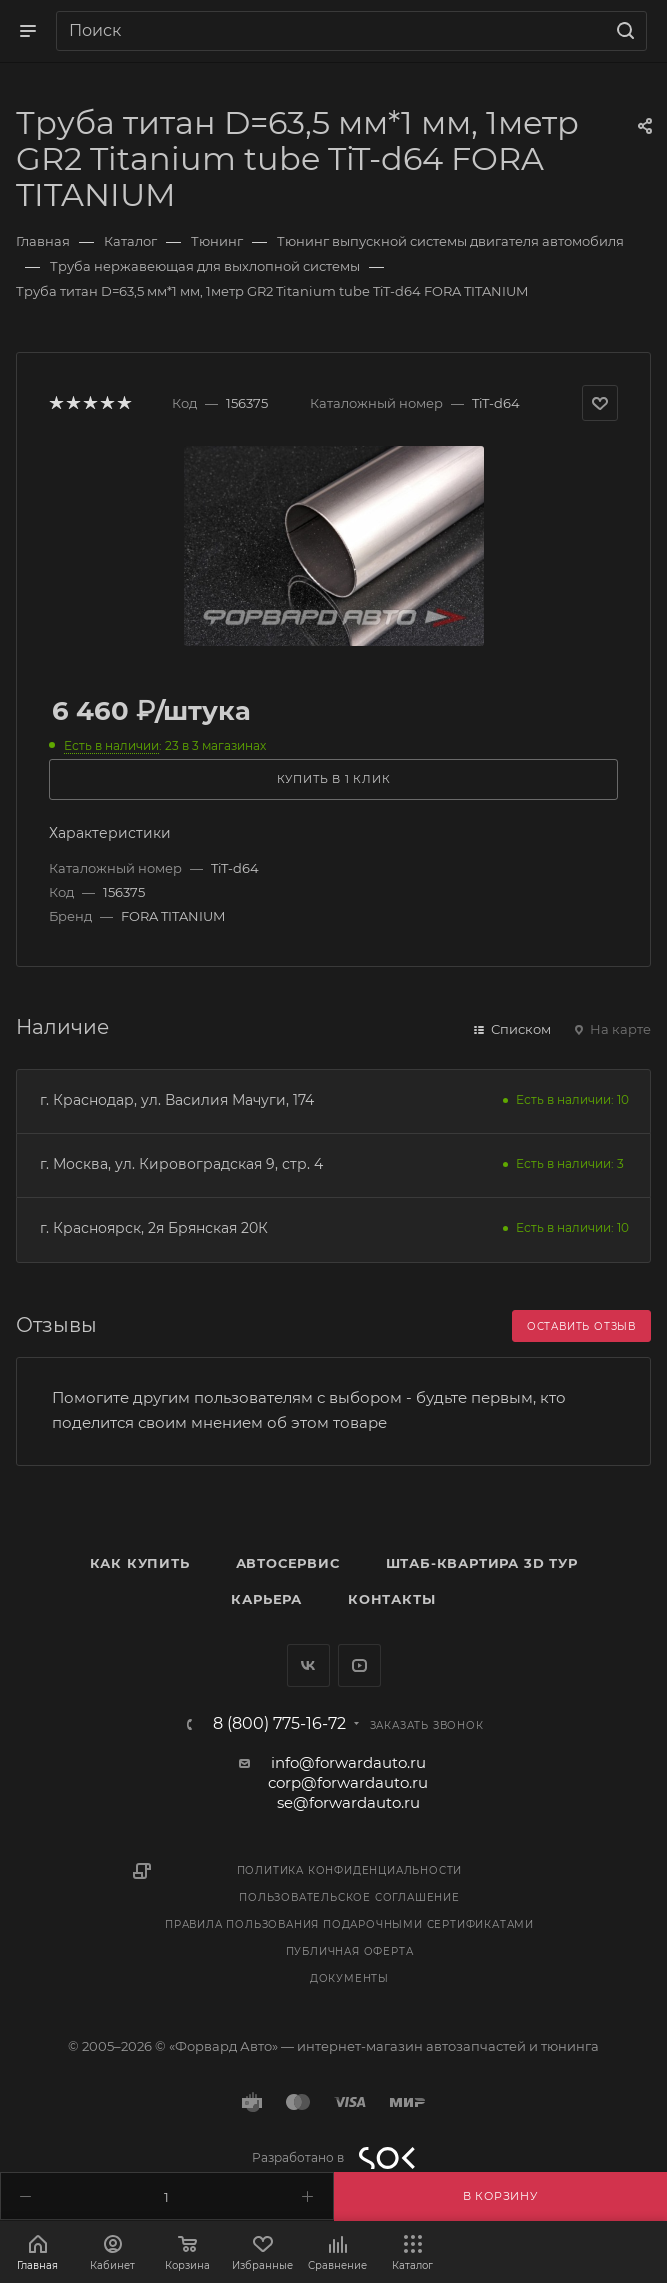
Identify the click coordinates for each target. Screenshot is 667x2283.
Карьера (266, 1599)
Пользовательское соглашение (349, 1897)
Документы (349, 1978)
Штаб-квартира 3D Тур (482, 1563)
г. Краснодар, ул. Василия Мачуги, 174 (177, 1100)
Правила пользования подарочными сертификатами (349, 1924)
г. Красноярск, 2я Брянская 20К (154, 1228)
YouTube (359, 1665)
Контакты (391, 1599)
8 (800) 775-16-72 (279, 1724)
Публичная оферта (350, 1951)
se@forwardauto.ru (348, 1802)
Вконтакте (308, 1665)
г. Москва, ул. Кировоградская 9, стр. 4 (181, 1164)
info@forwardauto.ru (348, 1762)
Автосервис (288, 1563)
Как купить (140, 1563)
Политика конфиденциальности (350, 1870)
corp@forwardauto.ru (348, 1782)
